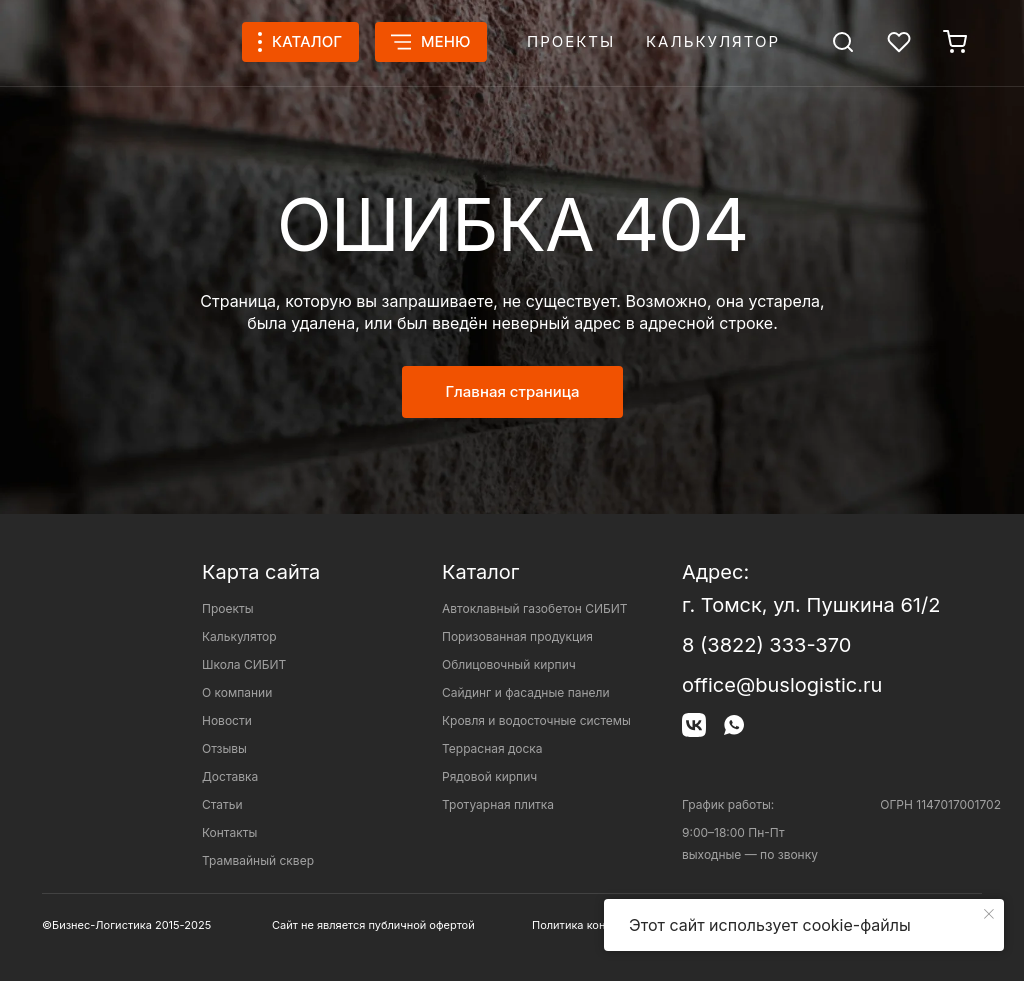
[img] (843, 42)
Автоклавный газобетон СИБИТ (535, 608)
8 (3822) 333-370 (766, 645)
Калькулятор (713, 41)
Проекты (571, 41)
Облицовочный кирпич (509, 664)
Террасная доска (492, 748)
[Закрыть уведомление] (989, 914)
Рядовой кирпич (489, 776)
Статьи (222, 804)
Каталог (480, 572)
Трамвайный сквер (258, 860)
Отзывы (224, 748)
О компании (237, 692)
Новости (227, 720)
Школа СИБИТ (244, 664)
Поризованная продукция (517, 636)
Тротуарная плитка (498, 804)
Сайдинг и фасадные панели (525, 692)
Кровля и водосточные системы (536, 720)
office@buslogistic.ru (782, 685)
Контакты (229, 832)
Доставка (230, 776)
